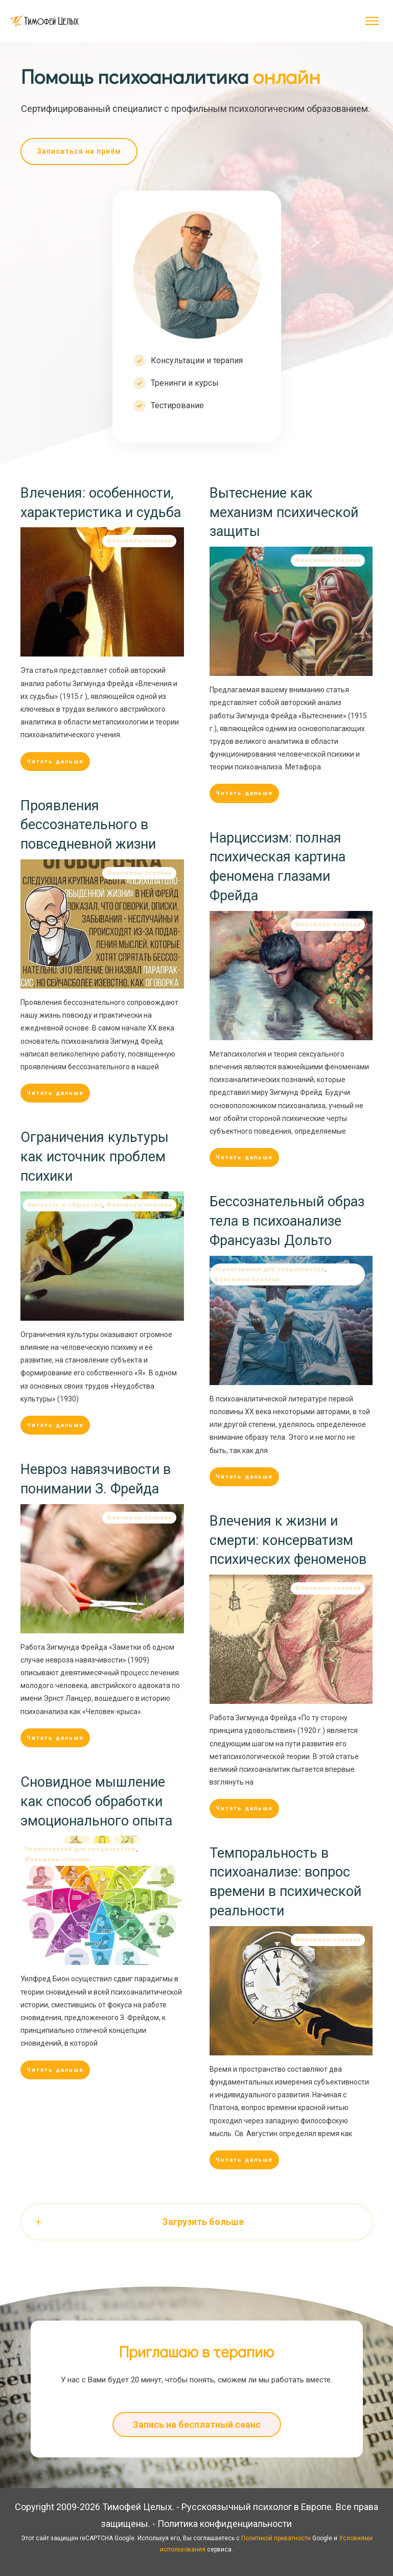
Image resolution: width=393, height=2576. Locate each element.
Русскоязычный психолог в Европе (256, 2506)
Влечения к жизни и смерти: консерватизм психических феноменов (288, 1540)
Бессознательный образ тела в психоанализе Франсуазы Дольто (287, 1221)
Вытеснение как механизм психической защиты (284, 512)
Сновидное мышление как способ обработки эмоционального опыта (96, 1801)
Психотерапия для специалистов (269, 1269)
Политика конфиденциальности (224, 2523)
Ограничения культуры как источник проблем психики (94, 1156)
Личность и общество (64, 1205)
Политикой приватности (276, 2538)
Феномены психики (139, 540)
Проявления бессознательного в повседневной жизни (88, 825)
